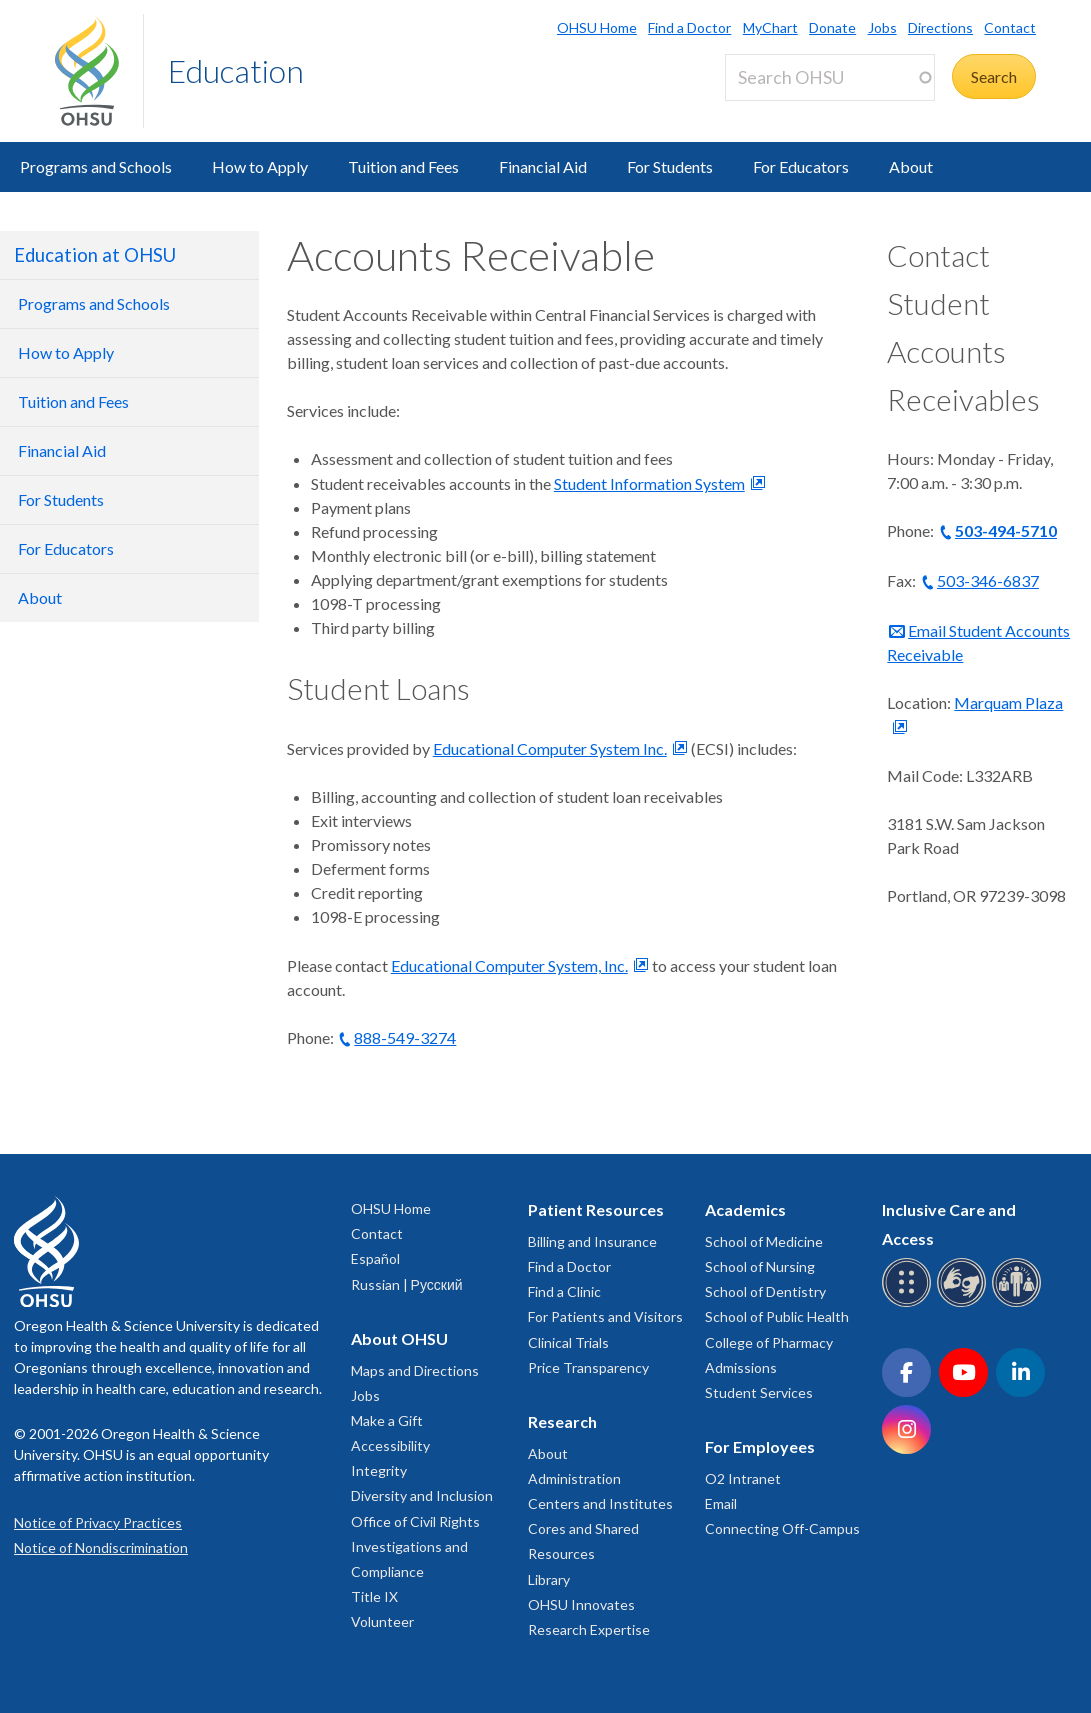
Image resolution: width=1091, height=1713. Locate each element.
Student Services (759, 1392)
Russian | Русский (407, 1284)
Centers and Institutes (600, 1503)
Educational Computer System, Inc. (509, 965)
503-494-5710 (1006, 530)
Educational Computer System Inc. (550, 748)
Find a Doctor (689, 27)
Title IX (374, 1596)
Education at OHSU (95, 255)
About (911, 166)
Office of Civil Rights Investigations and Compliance (415, 1546)
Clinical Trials (568, 1342)
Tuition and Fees (403, 166)
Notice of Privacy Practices (98, 1522)
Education (236, 70)
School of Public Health (777, 1316)
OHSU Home (597, 27)
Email (721, 1503)
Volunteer (382, 1621)
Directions (940, 27)
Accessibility (390, 1445)
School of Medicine (764, 1241)
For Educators (801, 166)
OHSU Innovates (581, 1604)
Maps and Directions (415, 1370)
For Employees (760, 1446)
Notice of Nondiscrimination (101, 1547)
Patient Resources (596, 1209)
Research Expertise (589, 1629)
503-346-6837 (988, 580)
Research (562, 1421)
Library (549, 1579)
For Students (670, 166)
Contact (1010, 27)
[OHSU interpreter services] (1019, 1303)
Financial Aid (543, 166)
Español (375, 1258)
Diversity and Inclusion (422, 1495)
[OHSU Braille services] (909, 1303)
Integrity (379, 1470)
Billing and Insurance (592, 1241)
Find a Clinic (564, 1291)
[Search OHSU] (830, 77)
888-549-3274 (405, 1037)
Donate (832, 27)
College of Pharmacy (769, 1342)
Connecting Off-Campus (782, 1528)
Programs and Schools (96, 166)
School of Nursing (760, 1266)
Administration (574, 1478)
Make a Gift (387, 1420)
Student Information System (649, 483)
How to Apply (260, 166)
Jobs (882, 27)
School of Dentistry (765, 1291)
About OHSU (399, 1338)
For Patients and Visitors (605, 1316)
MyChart (770, 27)
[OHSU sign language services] (964, 1303)
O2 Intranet (743, 1478)
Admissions (741, 1367)
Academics (745, 1209)
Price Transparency (588, 1367)
